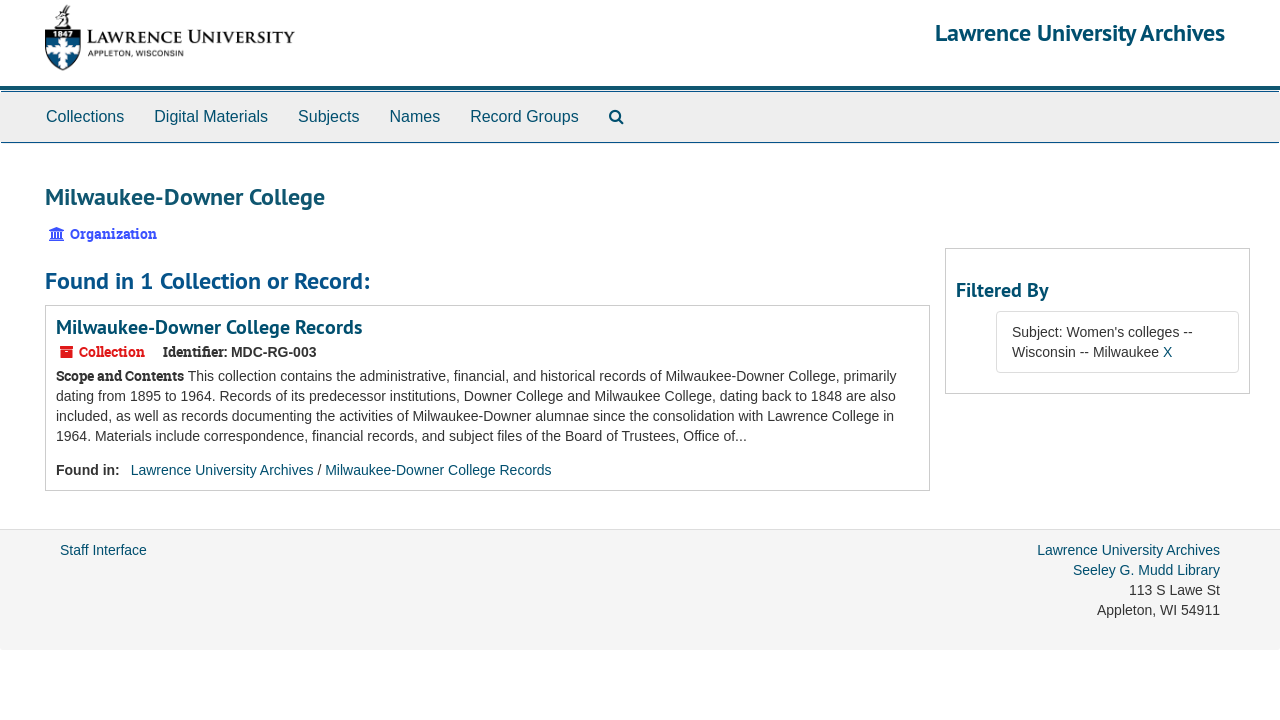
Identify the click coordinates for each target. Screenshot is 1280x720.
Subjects (328, 116)
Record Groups (524, 116)
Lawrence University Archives (1080, 32)
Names (414, 116)
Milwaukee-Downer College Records (209, 327)
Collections (85, 116)
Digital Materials (211, 116)
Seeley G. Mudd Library (1146, 570)
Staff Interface (103, 550)
